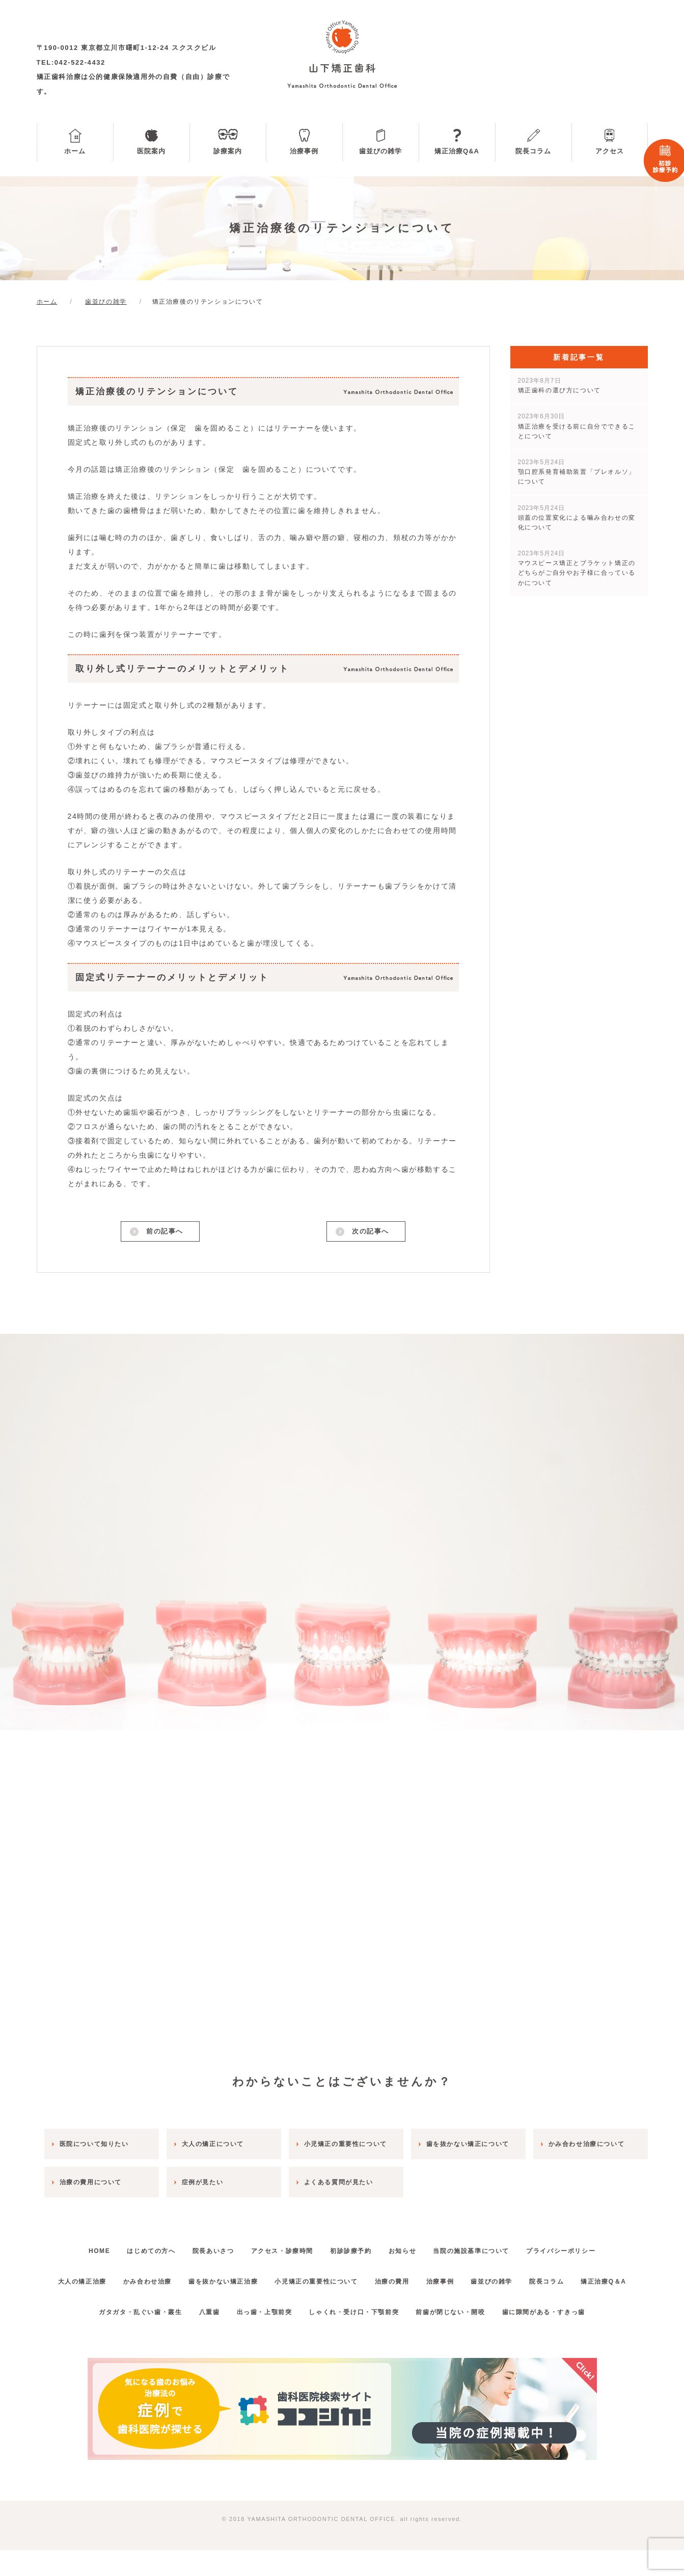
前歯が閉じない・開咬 (460, 2338)
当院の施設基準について (488, 2246)
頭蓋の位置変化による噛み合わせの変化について (577, 517)
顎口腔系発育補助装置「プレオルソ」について (577, 472)
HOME (76, 2246)
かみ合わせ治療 (162, 2276)
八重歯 (199, 2338)
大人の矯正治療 (90, 2276)
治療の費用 (426, 2276)
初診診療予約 (354, 2246)
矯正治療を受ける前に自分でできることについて (577, 426)
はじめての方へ (135, 2246)
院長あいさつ (203, 2246)
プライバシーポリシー (583, 2246)
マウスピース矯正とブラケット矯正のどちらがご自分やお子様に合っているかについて (577, 568)
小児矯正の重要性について (344, 2276)
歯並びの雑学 (380, 151)
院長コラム (533, 151)
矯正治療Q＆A (342, 2307)
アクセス (609, 151)
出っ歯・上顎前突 (261, 2338)
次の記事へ (370, 1233)
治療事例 (304, 151)
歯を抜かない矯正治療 (244, 2276)
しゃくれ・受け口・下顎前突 (357, 2338)
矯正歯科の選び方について (559, 385)
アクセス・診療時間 (279, 2246)
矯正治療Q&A (456, 151)
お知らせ (412, 2246)
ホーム (75, 151)
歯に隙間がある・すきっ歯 (559, 2338)
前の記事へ (164, 1233)
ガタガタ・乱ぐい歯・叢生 (124, 2338)
